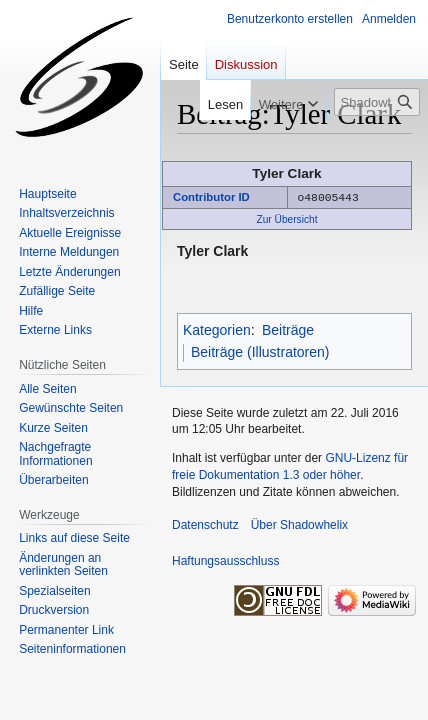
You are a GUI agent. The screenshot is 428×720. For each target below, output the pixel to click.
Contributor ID (211, 197)
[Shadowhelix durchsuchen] (377, 102)
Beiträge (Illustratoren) (260, 351)
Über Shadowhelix (299, 524)
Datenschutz (205, 524)
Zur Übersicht (286, 218)
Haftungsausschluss (225, 560)
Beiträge (288, 329)
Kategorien (217, 329)
